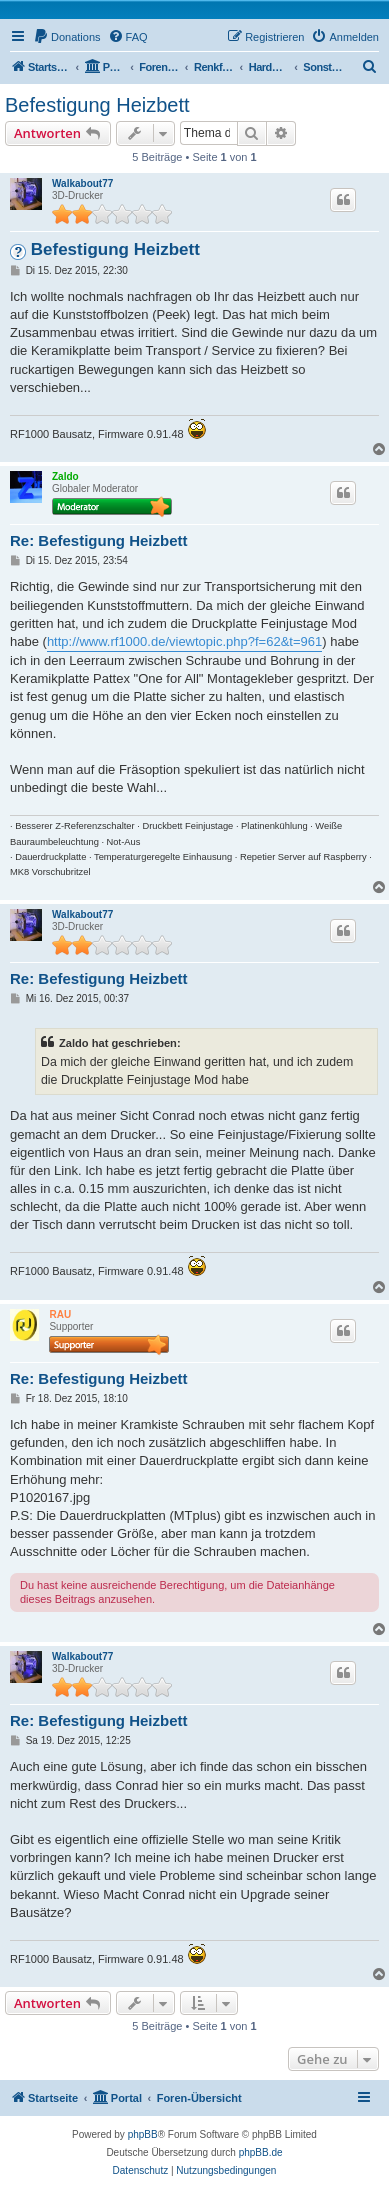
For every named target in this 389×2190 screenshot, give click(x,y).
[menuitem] (67, 37)
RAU (60, 1314)
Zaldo (65, 476)
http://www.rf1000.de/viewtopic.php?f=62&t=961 (184, 641)
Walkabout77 (82, 183)
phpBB (143, 2134)
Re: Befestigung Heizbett (99, 540)
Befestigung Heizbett (97, 105)
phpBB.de (261, 2152)
